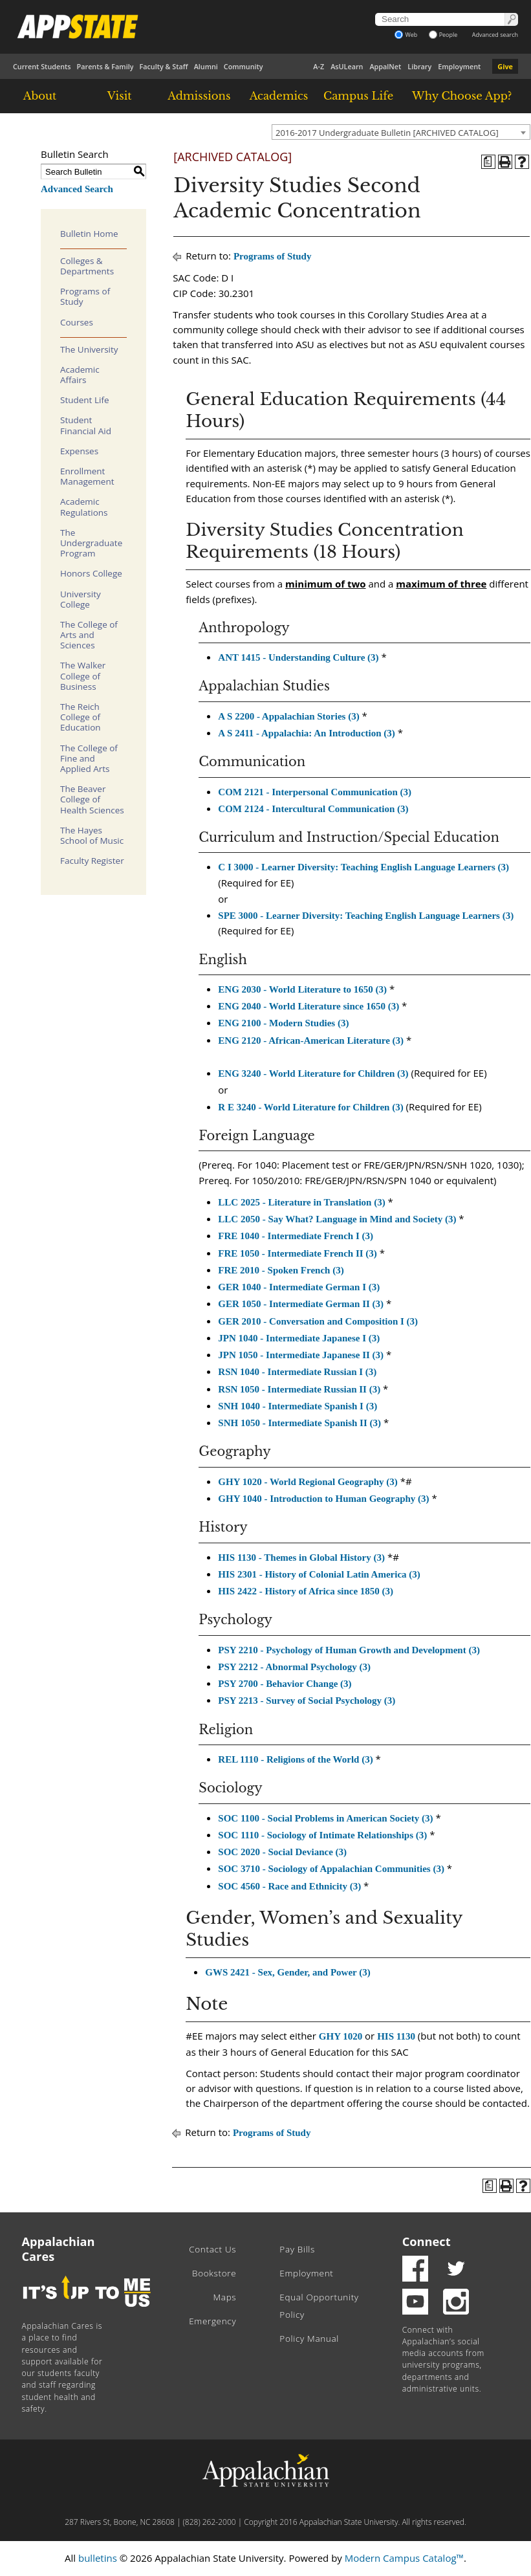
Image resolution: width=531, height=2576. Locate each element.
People (443, 34)
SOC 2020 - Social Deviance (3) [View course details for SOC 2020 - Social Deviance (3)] (282, 1852)
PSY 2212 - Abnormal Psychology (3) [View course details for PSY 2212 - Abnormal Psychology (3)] (294, 1667)
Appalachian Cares (58, 2249)
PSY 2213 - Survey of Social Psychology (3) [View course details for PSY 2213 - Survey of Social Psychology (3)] (306, 1700)
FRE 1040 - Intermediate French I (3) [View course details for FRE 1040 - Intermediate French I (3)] (295, 1236)
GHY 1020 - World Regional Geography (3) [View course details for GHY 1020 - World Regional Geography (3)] (308, 1482)
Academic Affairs (80, 375)
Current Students (42, 66)
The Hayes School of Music (92, 835)
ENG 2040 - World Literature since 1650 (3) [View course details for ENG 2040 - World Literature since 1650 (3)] (308, 1006)
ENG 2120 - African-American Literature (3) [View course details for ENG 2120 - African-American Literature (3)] (311, 1040)
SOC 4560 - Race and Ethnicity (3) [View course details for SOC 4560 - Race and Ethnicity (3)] (289, 1886)
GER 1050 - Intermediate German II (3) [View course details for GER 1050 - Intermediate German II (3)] (301, 1304)
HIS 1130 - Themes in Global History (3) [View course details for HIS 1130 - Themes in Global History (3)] (301, 1557)
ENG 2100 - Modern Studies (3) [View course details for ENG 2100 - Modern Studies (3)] (283, 1023)
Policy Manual (309, 2338)
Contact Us (212, 2249)
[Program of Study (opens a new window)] (488, 162)
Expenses (79, 451)
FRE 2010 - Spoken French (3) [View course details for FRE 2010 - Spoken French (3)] (280, 1270)
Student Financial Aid (85, 425)
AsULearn (347, 66)
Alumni (206, 66)
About (40, 95)
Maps (224, 2297)
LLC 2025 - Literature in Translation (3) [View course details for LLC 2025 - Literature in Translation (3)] (301, 1202)
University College (80, 599)
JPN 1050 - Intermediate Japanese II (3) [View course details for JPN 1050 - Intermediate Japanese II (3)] (301, 1355)
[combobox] (401, 132)
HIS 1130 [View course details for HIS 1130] (396, 2036)
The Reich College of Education (80, 717)
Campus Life (358, 95)
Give (505, 66)
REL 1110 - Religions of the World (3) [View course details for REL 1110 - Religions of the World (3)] (295, 1759)
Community (243, 66)
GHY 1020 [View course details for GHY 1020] (340, 2036)
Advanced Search (77, 189)
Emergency (212, 2321)
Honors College (91, 573)
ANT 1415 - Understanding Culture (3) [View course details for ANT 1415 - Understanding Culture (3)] (298, 657)
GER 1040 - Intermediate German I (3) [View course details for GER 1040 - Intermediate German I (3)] (299, 1287)
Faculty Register (92, 860)
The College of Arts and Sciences (89, 635)
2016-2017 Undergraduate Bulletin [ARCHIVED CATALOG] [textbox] (387, 132)
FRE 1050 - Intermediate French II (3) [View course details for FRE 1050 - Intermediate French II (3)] (297, 1253)
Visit (119, 95)
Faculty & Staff (163, 66)
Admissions (199, 95)
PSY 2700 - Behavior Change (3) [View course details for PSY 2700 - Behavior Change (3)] (284, 1684)
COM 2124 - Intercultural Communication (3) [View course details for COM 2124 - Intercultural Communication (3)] (313, 809)
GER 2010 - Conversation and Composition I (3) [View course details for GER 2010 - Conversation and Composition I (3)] (318, 1321)
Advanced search (495, 34)
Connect (426, 2241)
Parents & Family (105, 66)
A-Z (318, 66)
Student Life (84, 400)
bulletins (97, 2557)
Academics (279, 95)
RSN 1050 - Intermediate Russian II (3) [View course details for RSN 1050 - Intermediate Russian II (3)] (299, 1389)
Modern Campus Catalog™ (404, 2557)
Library (419, 66)
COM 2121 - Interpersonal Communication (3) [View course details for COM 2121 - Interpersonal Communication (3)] (314, 792)
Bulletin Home (89, 233)
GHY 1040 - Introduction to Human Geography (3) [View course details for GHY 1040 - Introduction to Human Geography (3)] (323, 1498)
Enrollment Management (87, 476)
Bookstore (214, 2273)
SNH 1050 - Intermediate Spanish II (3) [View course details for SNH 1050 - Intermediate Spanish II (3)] (299, 1423)
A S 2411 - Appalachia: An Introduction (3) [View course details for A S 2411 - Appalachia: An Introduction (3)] (306, 733)
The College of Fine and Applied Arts (89, 758)
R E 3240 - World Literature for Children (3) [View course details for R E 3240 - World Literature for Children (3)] (310, 1107)
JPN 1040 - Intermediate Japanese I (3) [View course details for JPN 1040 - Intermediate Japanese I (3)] (299, 1338)
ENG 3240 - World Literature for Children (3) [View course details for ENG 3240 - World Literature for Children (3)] (313, 1073)
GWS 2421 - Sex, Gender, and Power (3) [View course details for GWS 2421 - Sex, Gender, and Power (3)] (287, 1972)
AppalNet (385, 66)
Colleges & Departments (87, 266)
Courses (76, 322)
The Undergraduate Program (91, 543)
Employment (459, 66)
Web (406, 34)
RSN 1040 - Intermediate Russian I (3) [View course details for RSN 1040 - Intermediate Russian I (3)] (297, 1372)
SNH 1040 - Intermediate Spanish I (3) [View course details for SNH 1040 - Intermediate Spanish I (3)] (297, 1406)
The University (89, 349)
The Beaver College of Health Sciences (92, 799)
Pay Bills (297, 2249)
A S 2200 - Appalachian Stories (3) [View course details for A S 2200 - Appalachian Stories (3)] (288, 716)
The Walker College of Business (82, 675)
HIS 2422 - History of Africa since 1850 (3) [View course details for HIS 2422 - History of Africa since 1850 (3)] (305, 1591)
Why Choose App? (462, 95)
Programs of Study (85, 296)
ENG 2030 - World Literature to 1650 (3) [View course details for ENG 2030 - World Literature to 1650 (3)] (302, 989)
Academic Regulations (84, 507)
